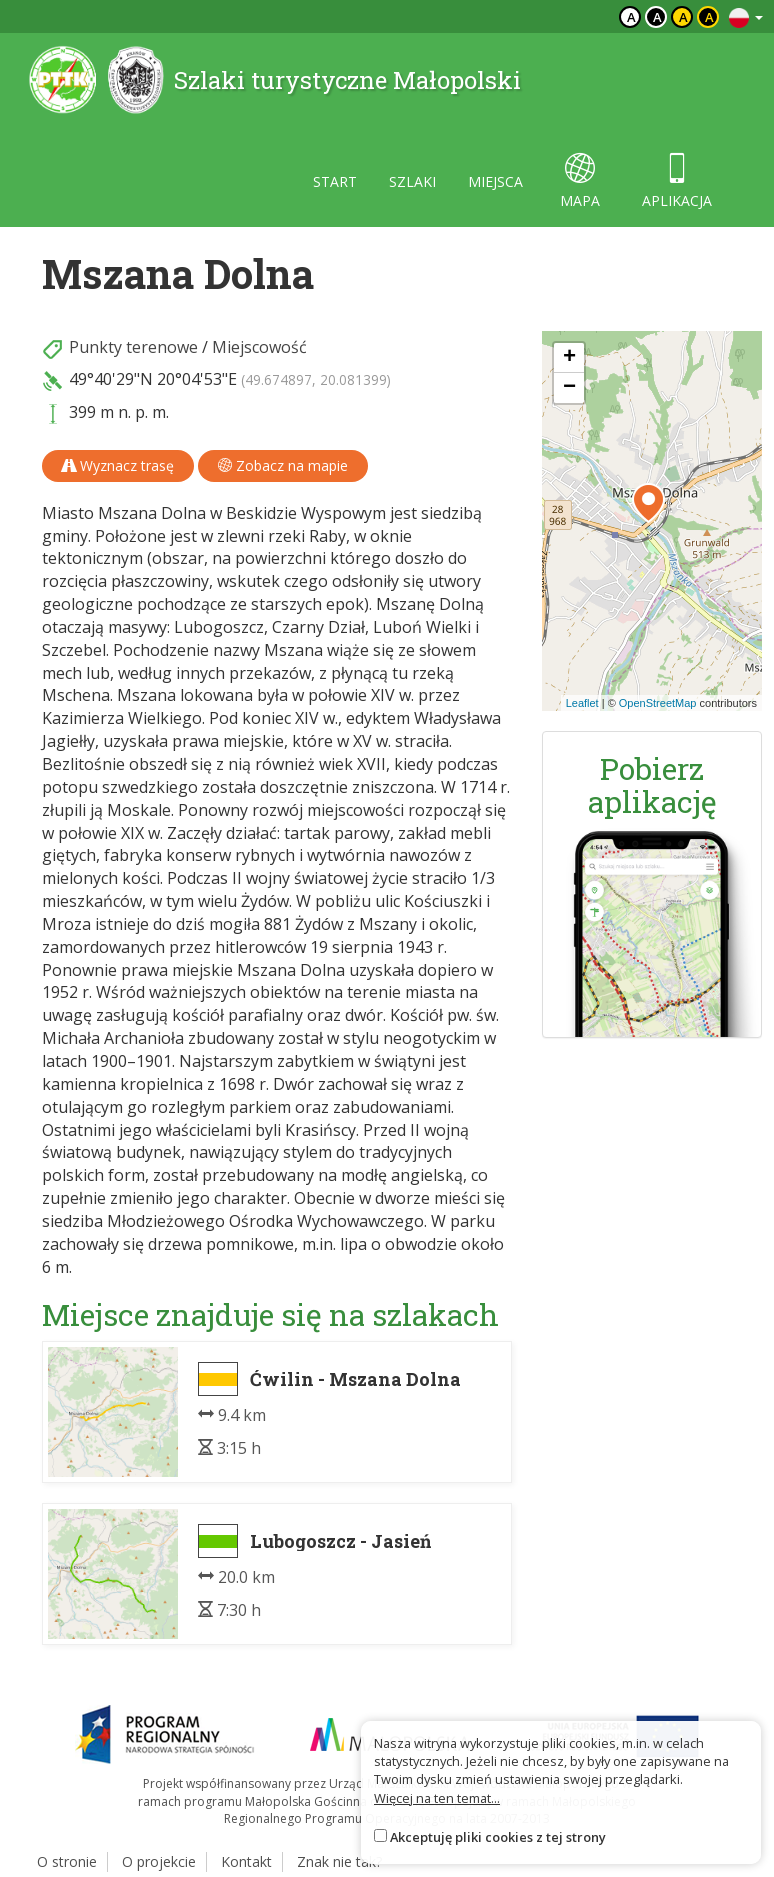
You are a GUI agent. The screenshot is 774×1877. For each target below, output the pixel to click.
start (335, 181)
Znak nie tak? (339, 1861)
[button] (648, 503)
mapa (580, 181)
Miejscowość (259, 347)
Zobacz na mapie (283, 465)
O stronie (67, 1861)
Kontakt (246, 1861)
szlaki (412, 181)
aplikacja (677, 181)
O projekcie (159, 1861)
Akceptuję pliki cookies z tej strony (498, 1837)
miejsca (495, 181)
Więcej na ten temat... (437, 1798)
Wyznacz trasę (118, 465)
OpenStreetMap (658, 703)
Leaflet (582, 703)
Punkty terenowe (133, 347)
